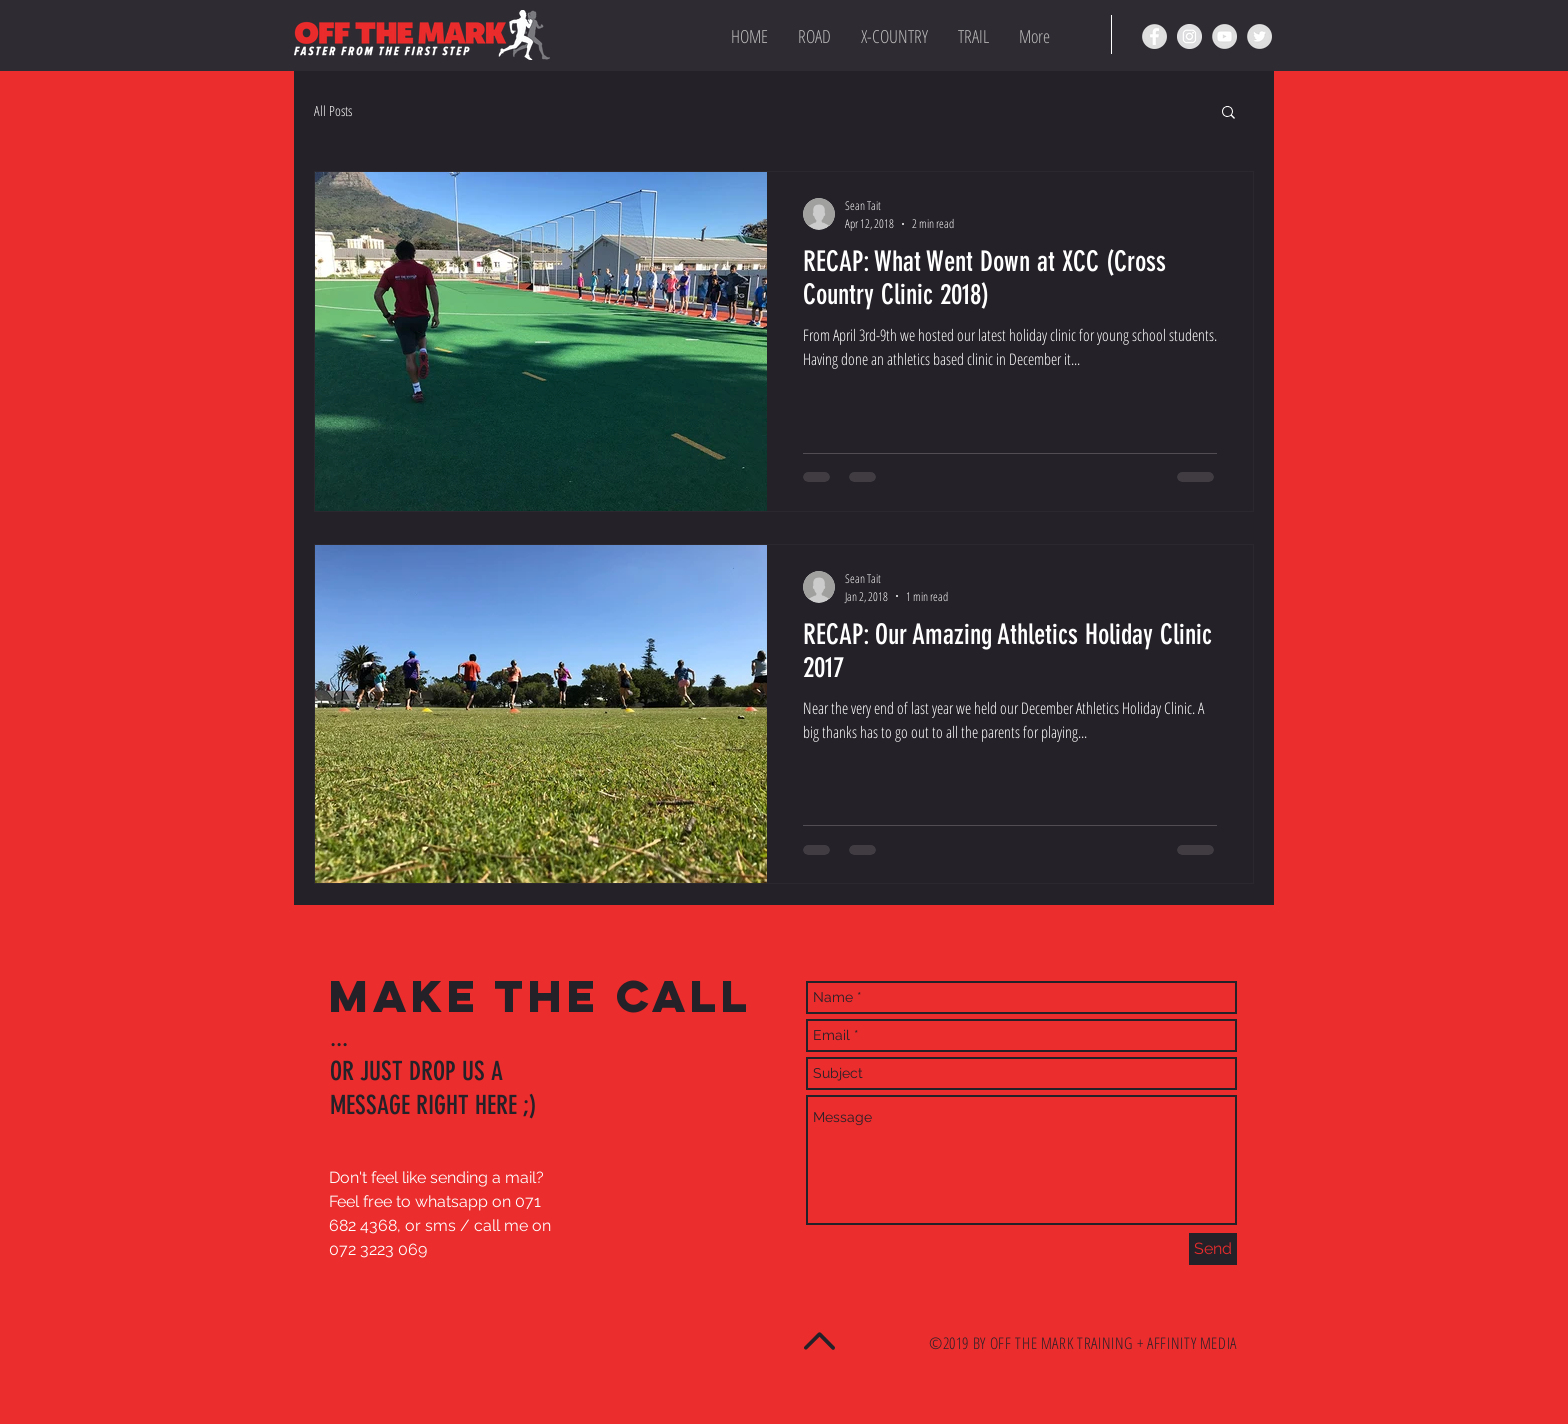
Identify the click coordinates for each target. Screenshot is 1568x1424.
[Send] (1213, 1249)
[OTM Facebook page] (1154, 36)
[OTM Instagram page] (1189, 36)
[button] (1228, 113)
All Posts (333, 110)
